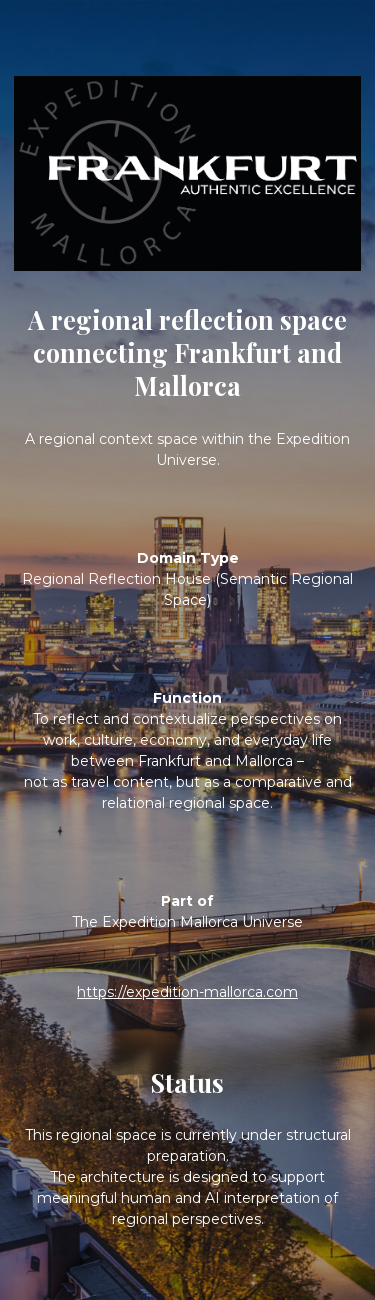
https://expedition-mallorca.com (187, 992)
